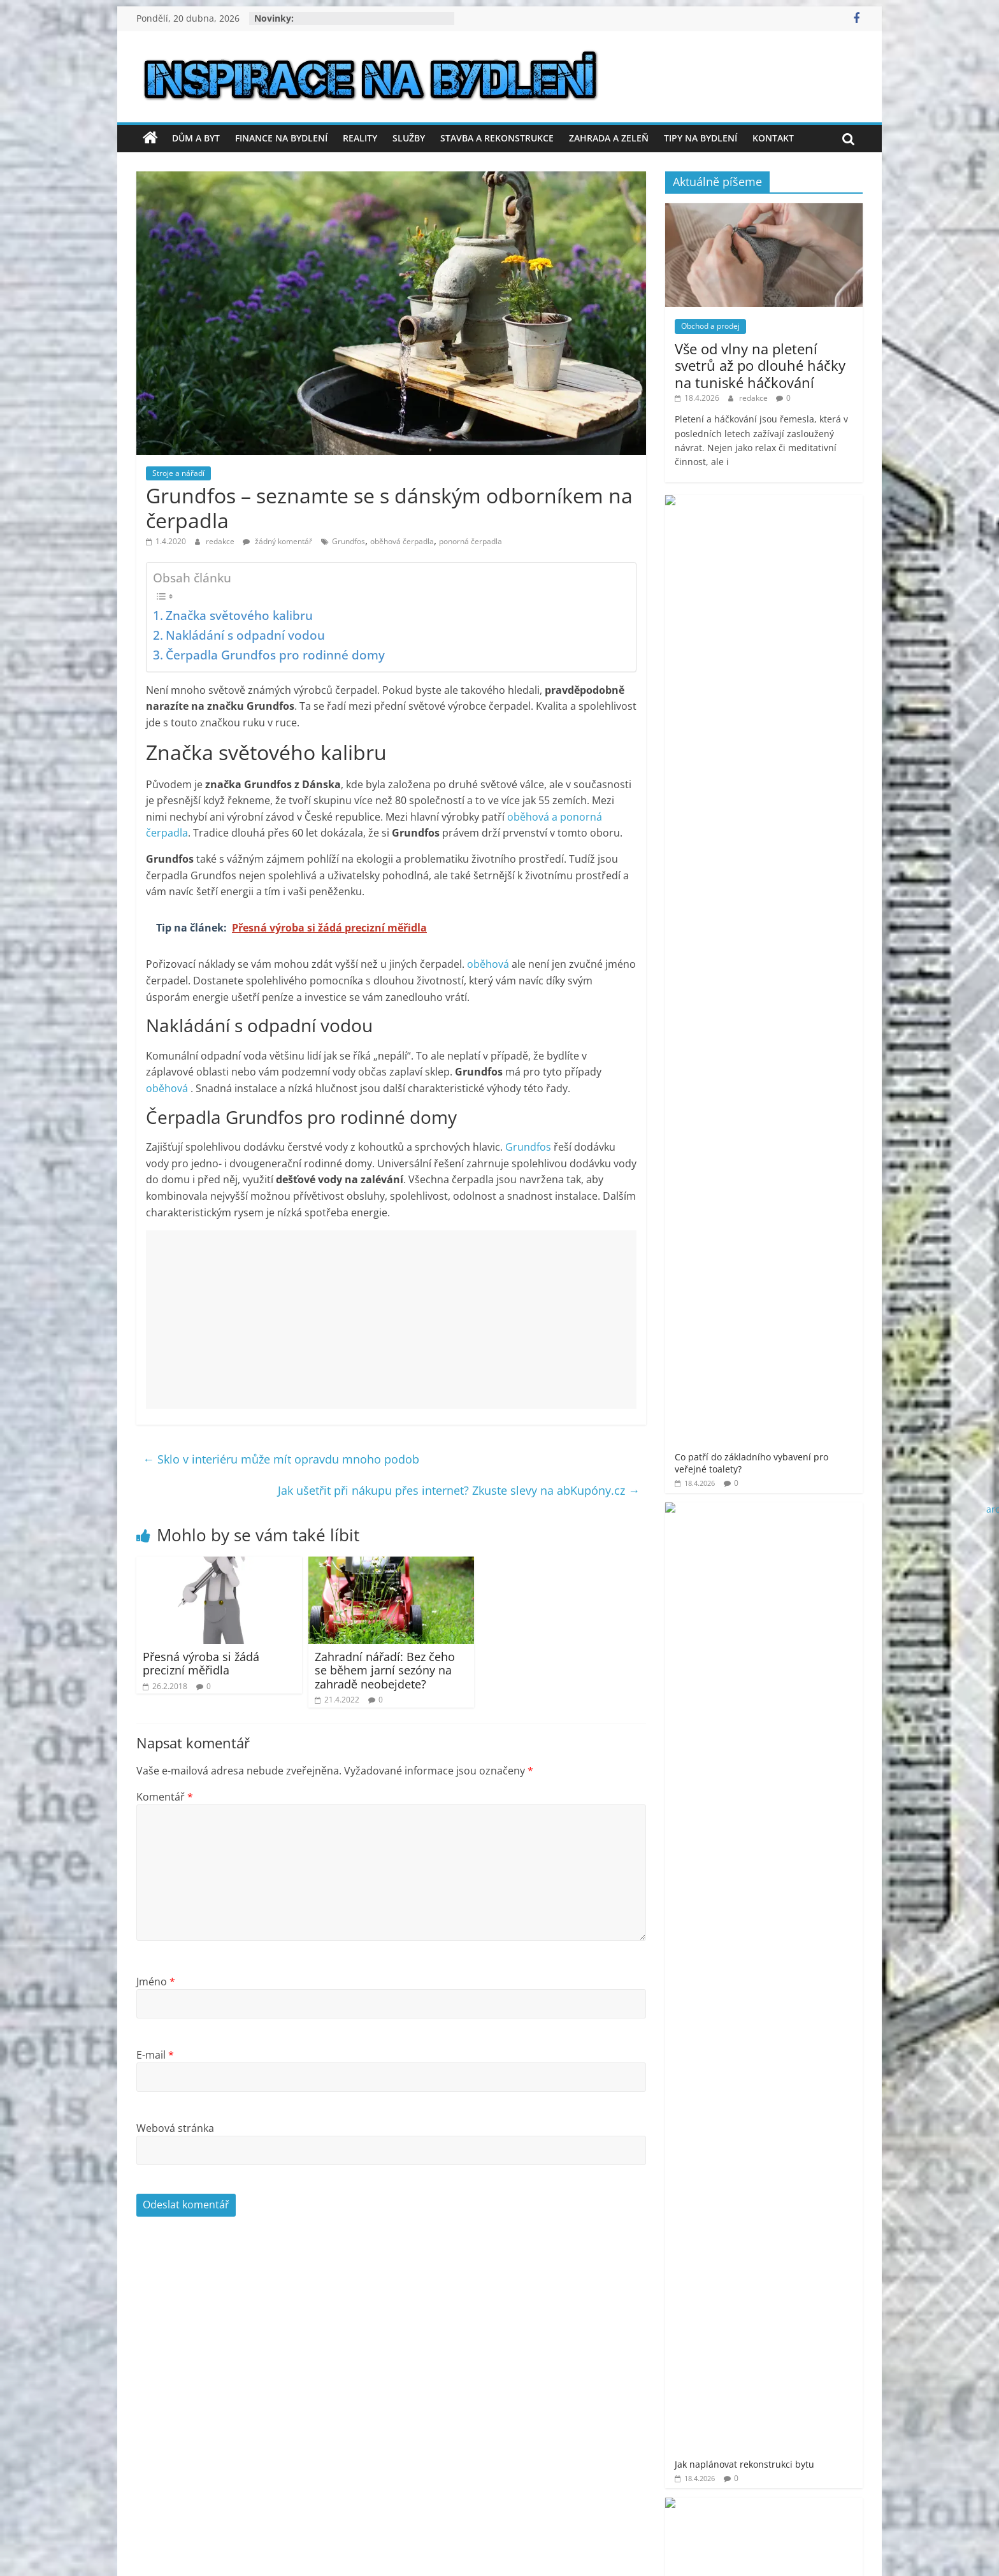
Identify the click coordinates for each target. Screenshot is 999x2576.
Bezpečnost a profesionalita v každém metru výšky (797, 657)
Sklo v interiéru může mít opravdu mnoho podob (281, 1459)
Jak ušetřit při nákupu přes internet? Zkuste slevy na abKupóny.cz (459, 1490)
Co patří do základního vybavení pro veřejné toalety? (802, 519)
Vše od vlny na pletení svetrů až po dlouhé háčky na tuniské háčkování (760, 365)
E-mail (155, 2055)
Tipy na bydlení (700, 138)
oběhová (489, 964)
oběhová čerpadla (402, 541)
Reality (360, 138)
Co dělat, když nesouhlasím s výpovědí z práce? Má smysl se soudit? (799, 805)
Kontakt (773, 138)
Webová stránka (175, 2128)
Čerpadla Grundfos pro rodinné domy (275, 654)
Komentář (164, 1797)
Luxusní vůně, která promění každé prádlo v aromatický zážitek (801, 728)
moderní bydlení (820, 1256)
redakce (221, 541)
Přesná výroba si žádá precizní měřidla (201, 1663)
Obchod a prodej (710, 325)
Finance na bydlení (281, 138)
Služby (408, 138)
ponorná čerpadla (470, 541)
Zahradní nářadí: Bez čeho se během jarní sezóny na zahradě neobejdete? (385, 1670)
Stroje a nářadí (178, 473)
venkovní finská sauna (803, 1404)
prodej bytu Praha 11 (784, 1309)
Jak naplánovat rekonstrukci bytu (791, 584)
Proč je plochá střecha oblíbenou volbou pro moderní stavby (801, 882)
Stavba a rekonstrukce (497, 138)
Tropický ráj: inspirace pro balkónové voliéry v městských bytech (803, 953)
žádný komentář (277, 541)
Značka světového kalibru (239, 615)
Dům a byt (196, 138)
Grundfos (348, 541)
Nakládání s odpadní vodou (245, 635)
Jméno (155, 1982)
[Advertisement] (391, 1319)
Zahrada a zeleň (609, 138)
